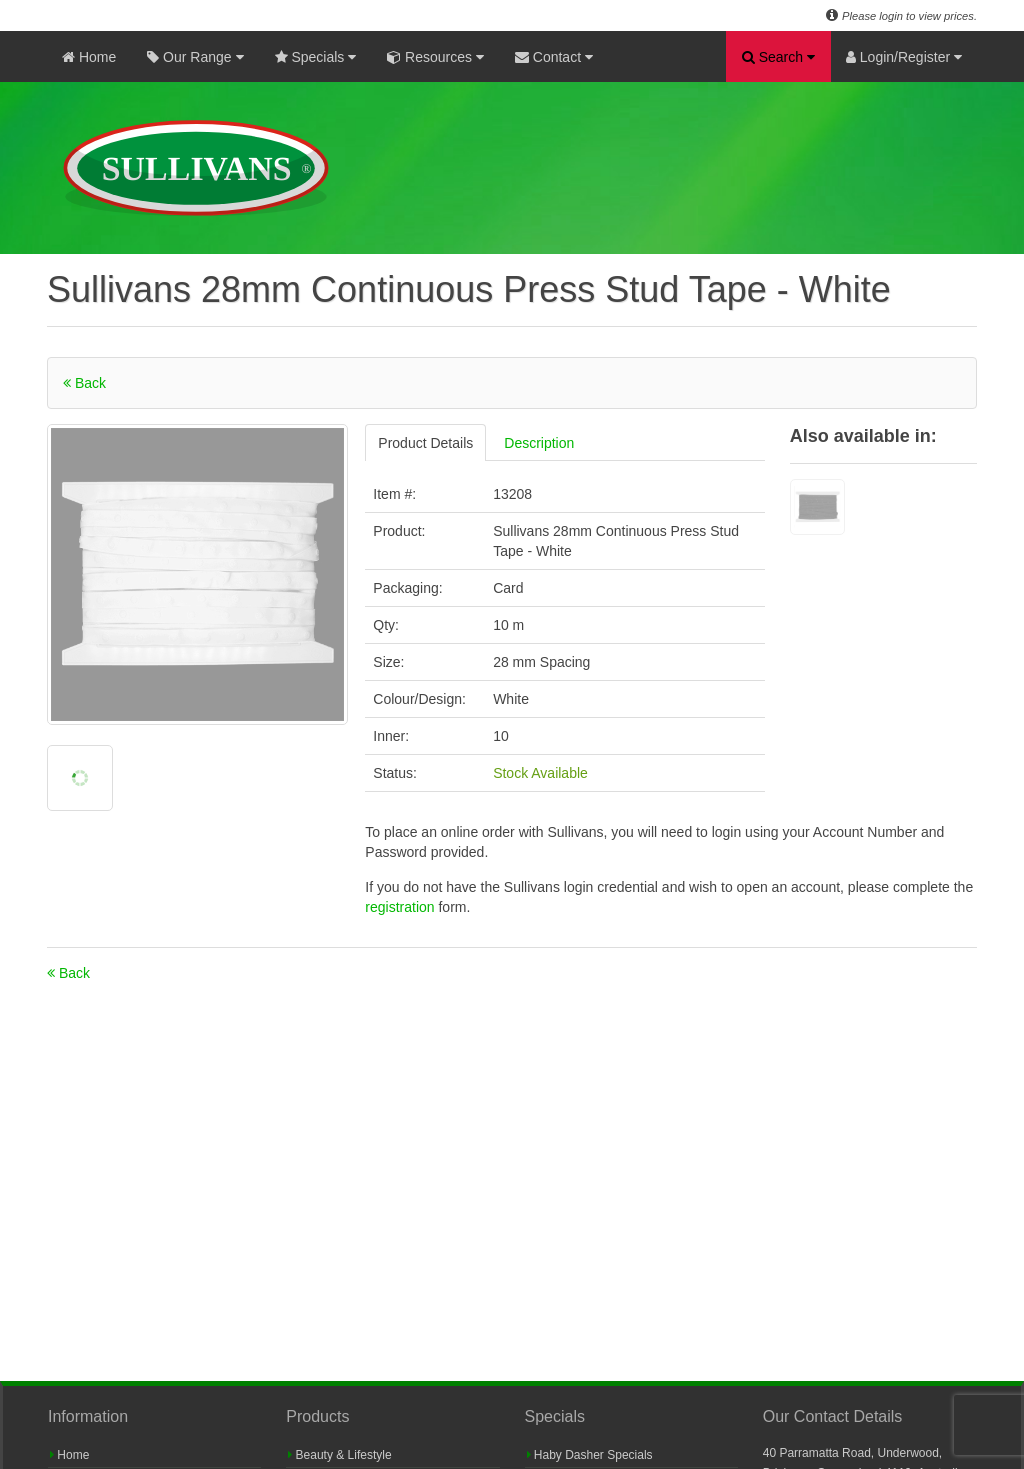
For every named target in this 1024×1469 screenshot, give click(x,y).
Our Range (195, 57)
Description (539, 443)
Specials (316, 57)
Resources (435, 57)
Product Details (425, 443)
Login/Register (904, 57)
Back (84, 383)
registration (401, 907)
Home (89, 57)
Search (778, 57)
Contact (554, 57)
